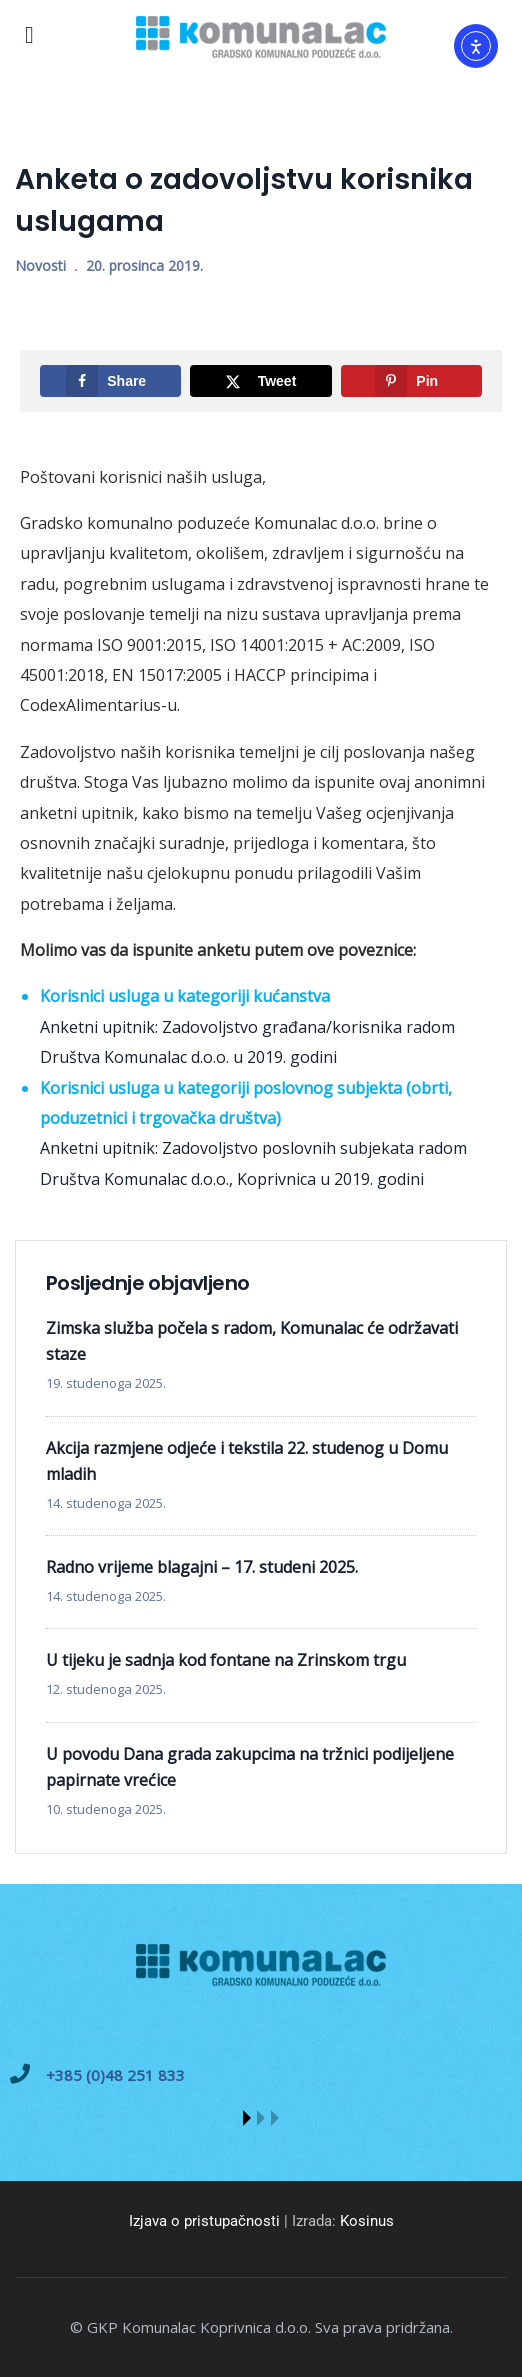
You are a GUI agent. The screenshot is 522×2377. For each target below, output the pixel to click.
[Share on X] (260, 381)
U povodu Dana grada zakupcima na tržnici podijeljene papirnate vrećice (250, 1767)
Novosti (40, 265)
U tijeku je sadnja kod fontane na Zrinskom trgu (226, 1660)
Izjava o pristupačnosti (204, 2221)
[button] (247, 2118)
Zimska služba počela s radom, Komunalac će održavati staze (252, 1341)
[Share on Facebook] (110, 381)
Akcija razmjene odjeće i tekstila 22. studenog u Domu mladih (247, 1461)
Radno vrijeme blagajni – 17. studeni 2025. (202, 1567)
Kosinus (367, 2221)
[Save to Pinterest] (411, 381)
